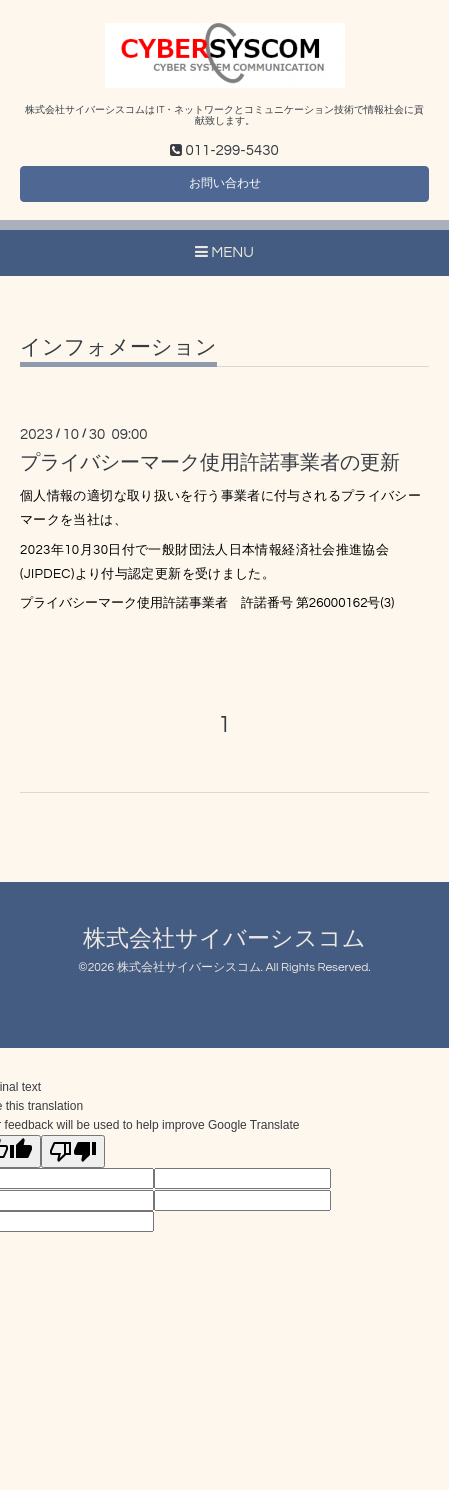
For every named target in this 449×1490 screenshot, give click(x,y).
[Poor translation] (73, 1151)
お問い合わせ (225, 183)
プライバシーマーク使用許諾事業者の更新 (210, 463)
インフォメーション (118, 347)
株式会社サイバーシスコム (224, 939)
